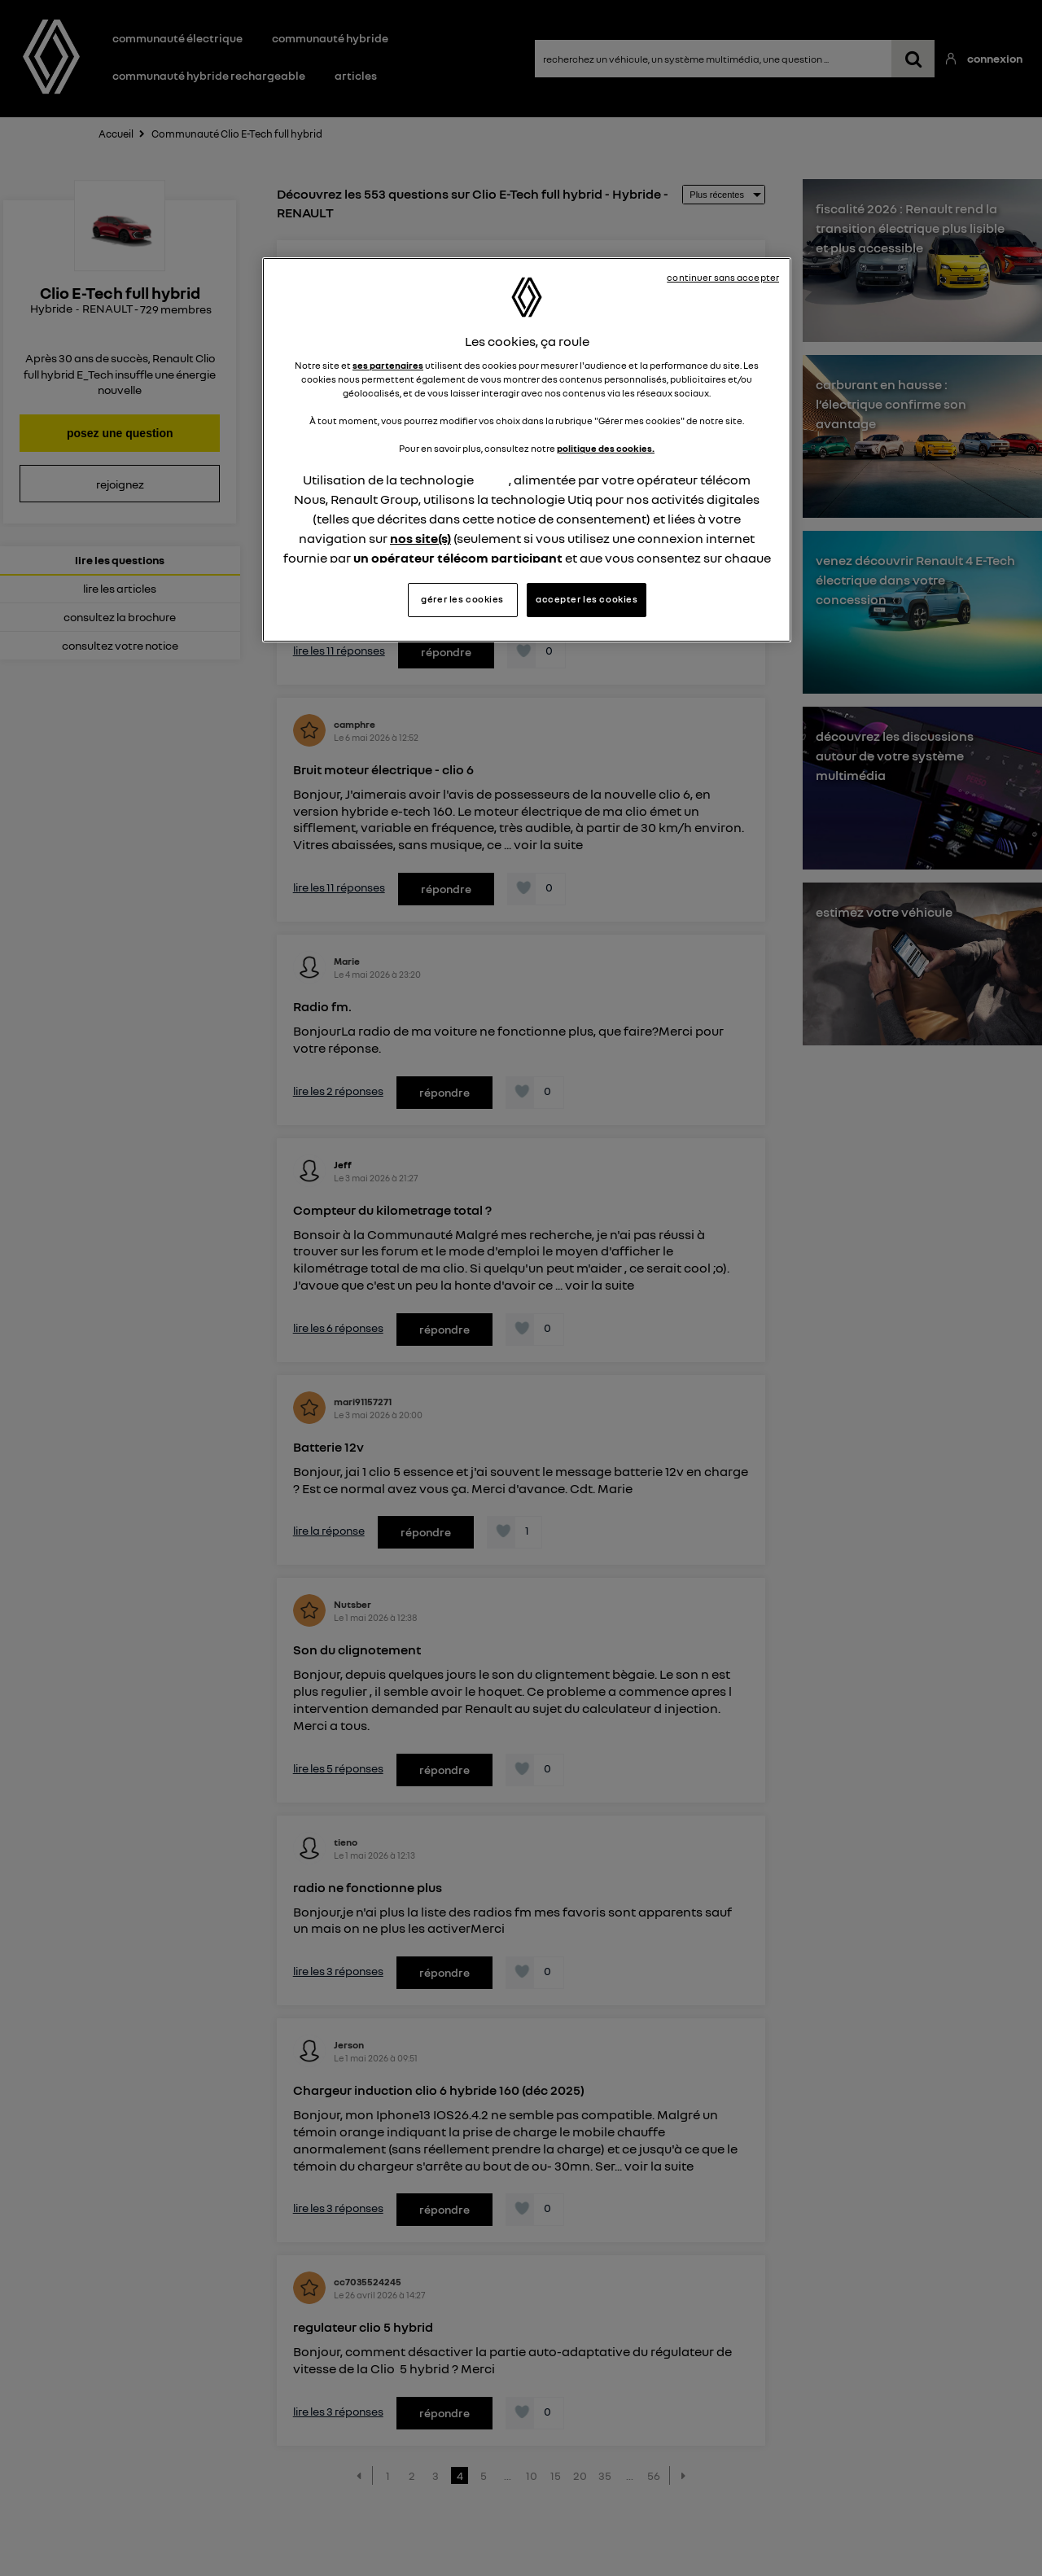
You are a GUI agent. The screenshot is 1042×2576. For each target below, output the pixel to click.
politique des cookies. (606, 448)
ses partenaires (387, 365)
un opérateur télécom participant (458, 558)
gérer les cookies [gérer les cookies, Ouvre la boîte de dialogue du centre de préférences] (462, 599)
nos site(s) (420, 538)
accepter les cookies (586, 599)
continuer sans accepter (723, 277)
